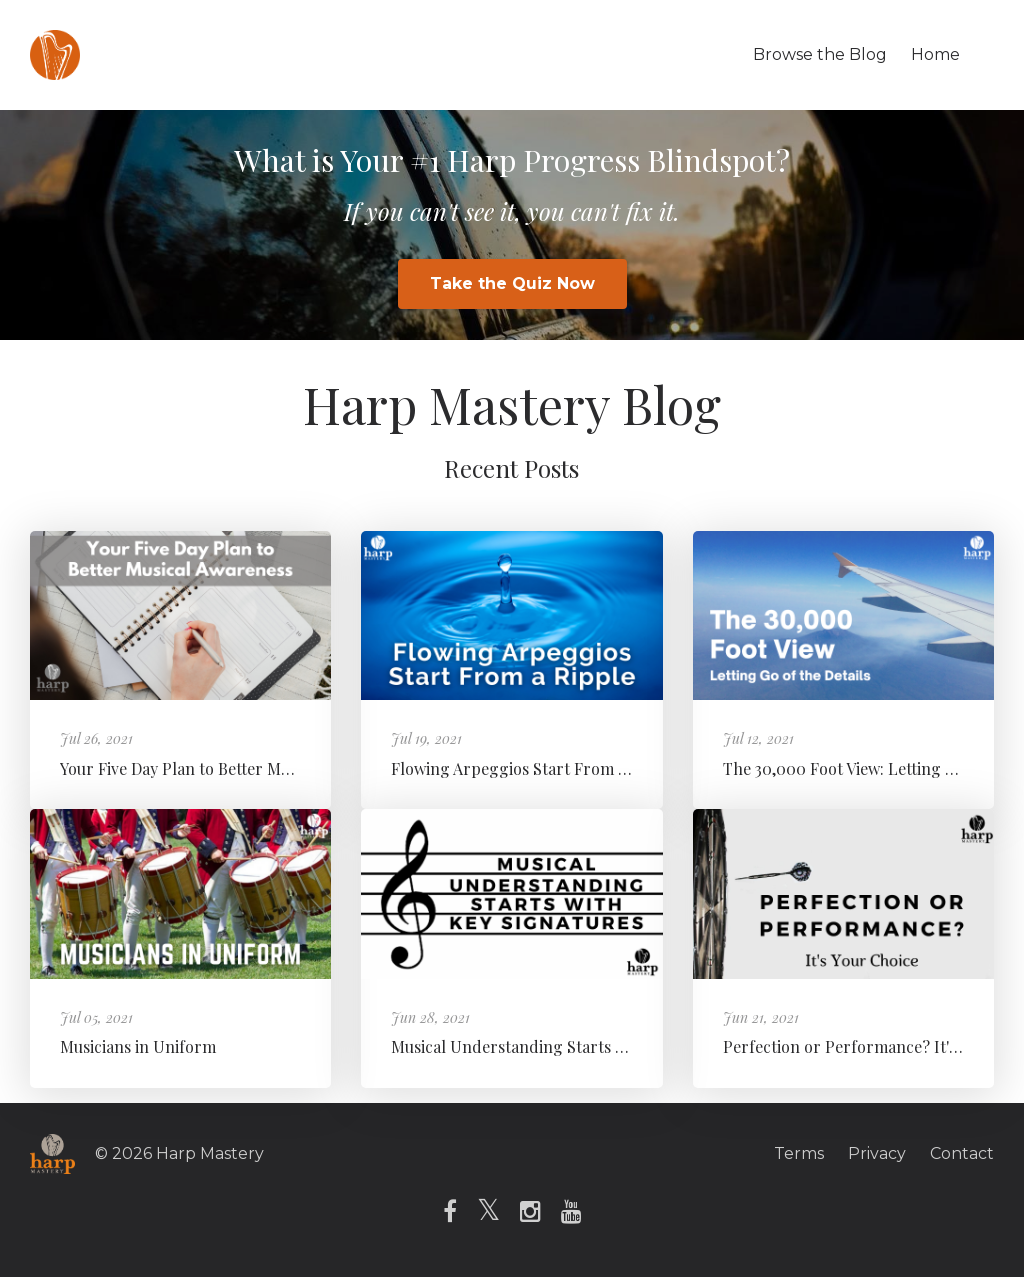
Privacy (877, 1153)
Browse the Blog (820, 54)
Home (935, 54)
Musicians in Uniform (138, 1046)
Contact (962, 1153)
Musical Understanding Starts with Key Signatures (576, 1046)
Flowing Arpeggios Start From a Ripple (534, 768)
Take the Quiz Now (512, 283)
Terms (799, 1153)
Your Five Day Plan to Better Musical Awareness (231, 768)
